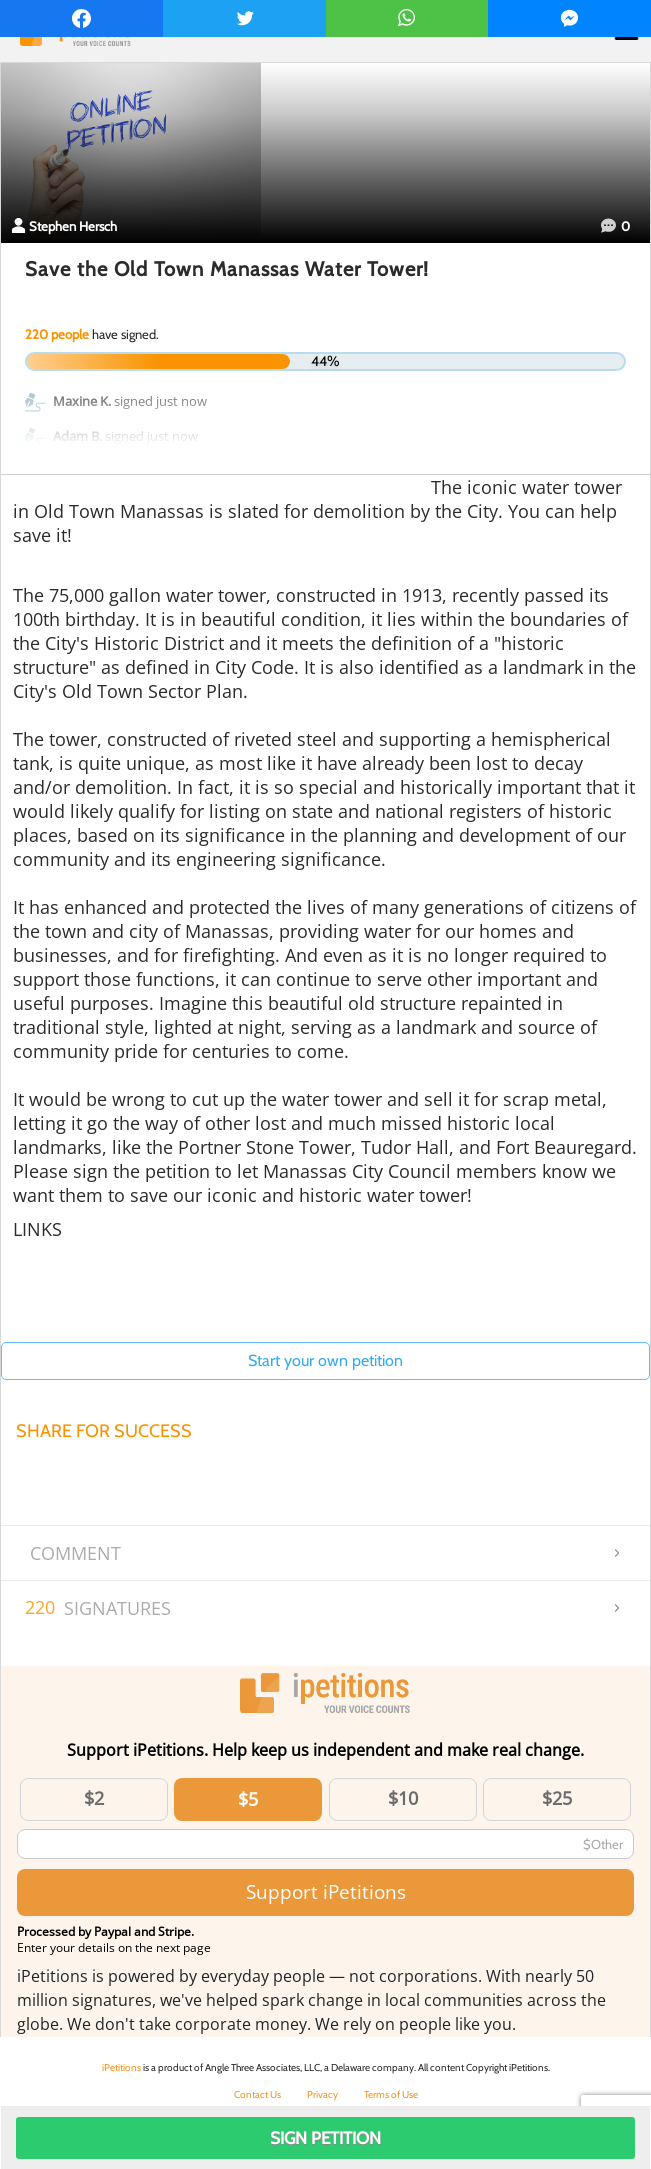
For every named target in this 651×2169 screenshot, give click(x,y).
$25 (557, 1798)
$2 (94, 1798)
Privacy (322, 2094)
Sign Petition (325, 2138)
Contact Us (257, 2094)
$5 (248, 1799)
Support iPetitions (326, 1891)
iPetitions (121, 2067)
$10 (403, 1798)
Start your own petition (325, 1360)
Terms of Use (391, 2094)
